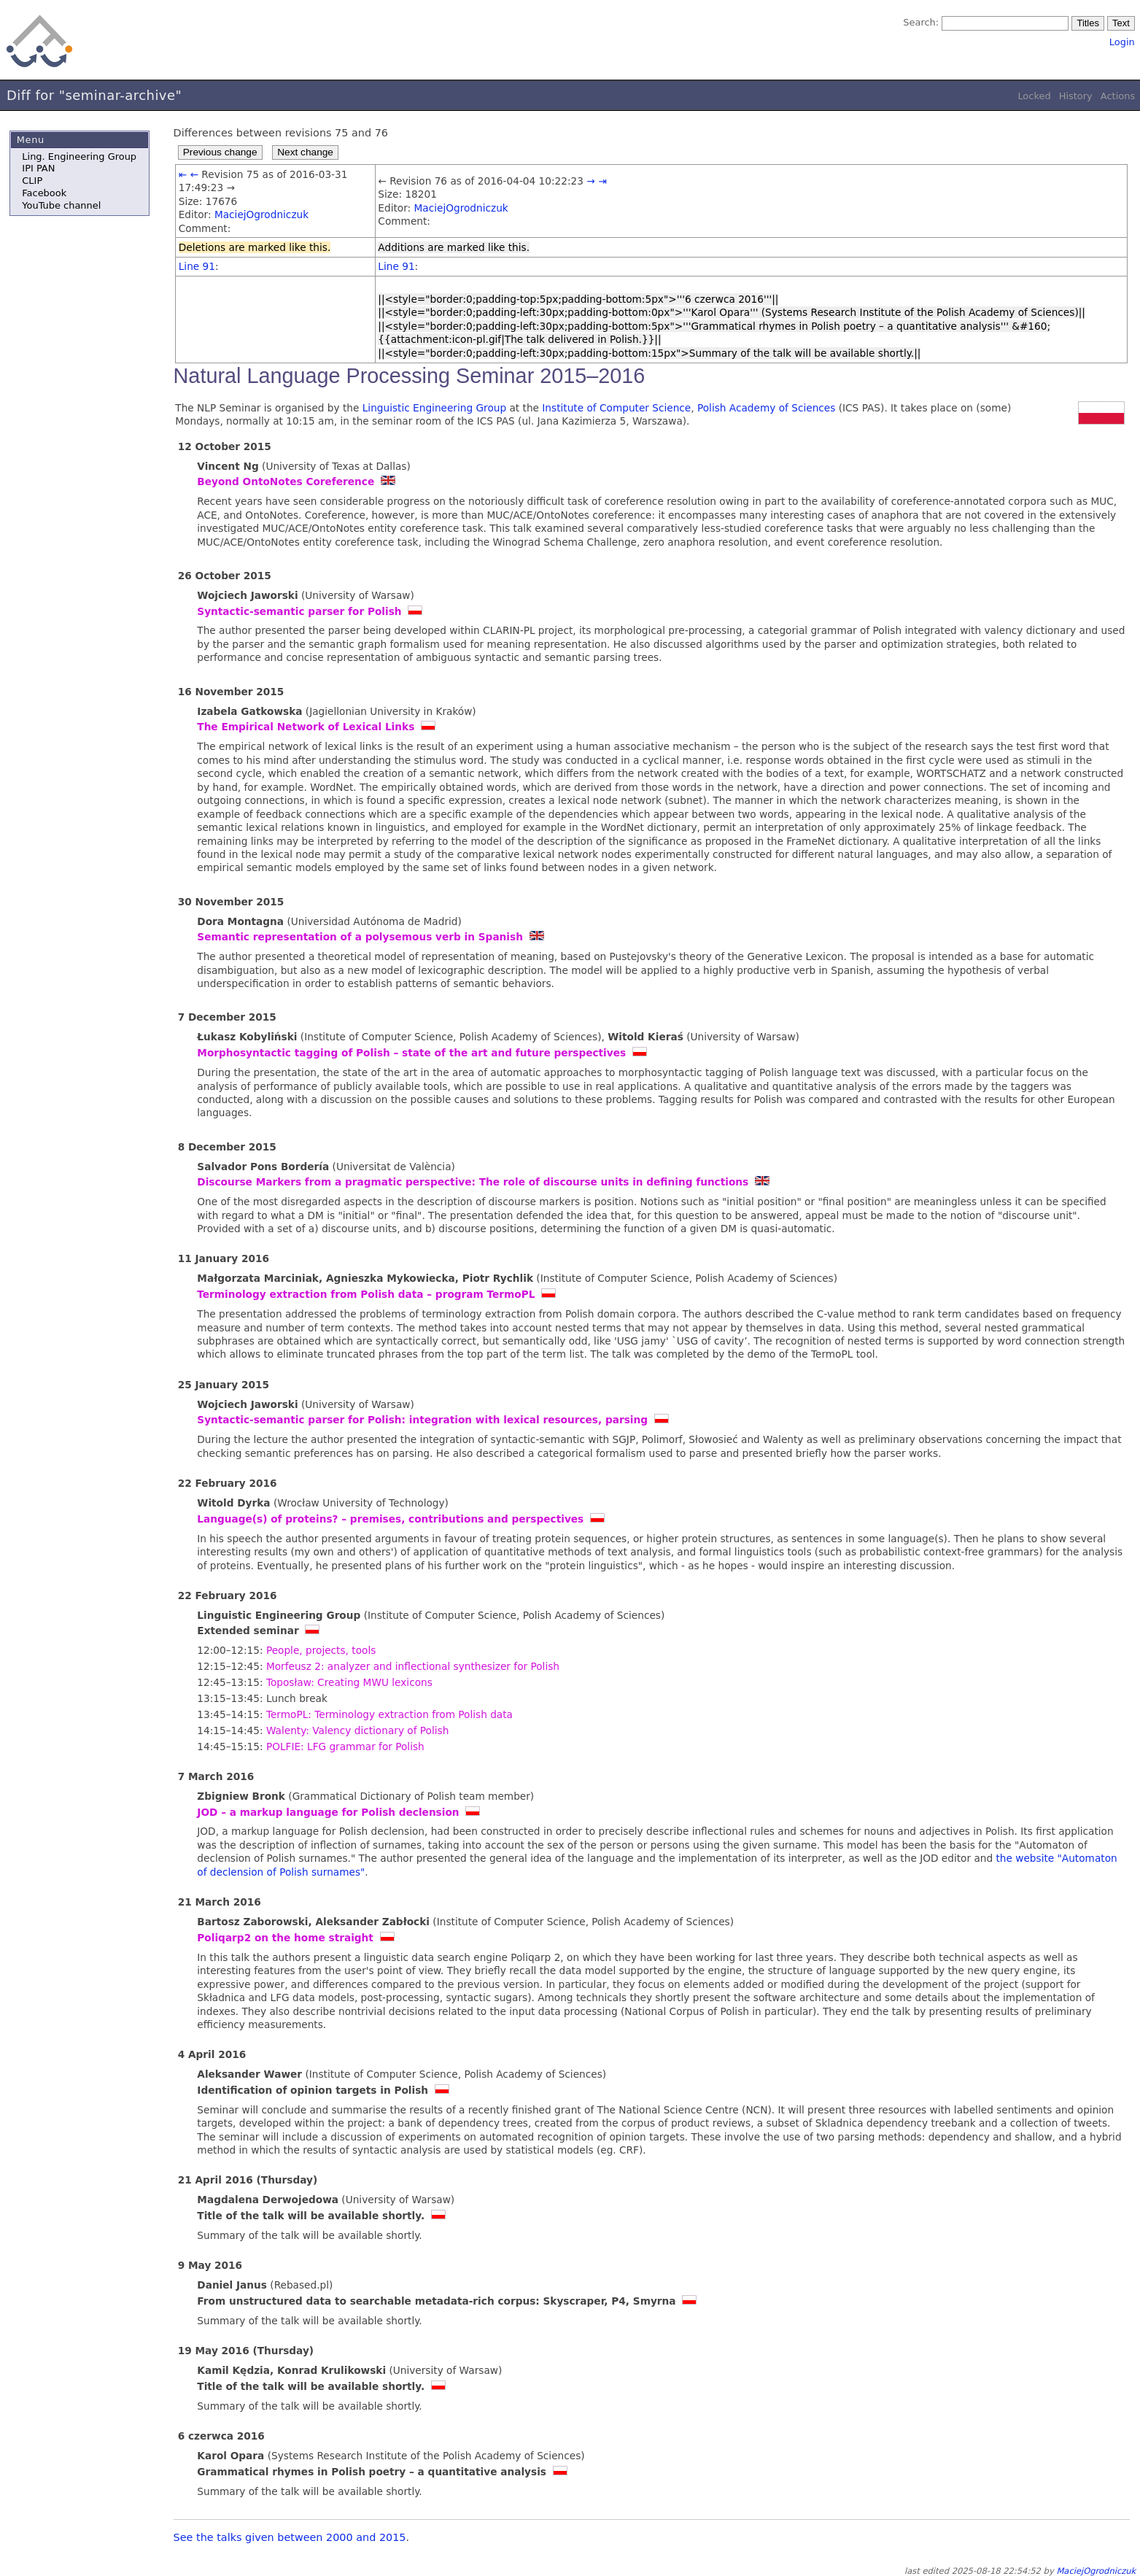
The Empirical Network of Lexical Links (305, 726)
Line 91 (197, 266)
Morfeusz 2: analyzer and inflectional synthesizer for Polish (412, 1666)
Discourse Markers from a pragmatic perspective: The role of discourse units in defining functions (472, 1182)
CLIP (32, 180)
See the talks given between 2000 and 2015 (290, 2537)
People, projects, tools (321, 1650)
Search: (921, 22)
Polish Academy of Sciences (766, 408)
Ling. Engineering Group (79, 156)
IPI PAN (38, 168)
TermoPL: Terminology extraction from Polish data (389, 1714)
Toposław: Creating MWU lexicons (349, 1682)
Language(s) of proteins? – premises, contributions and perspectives (390, 1519)
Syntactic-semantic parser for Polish (299, 611)
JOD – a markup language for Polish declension (328, 1812)
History (1076, 95)
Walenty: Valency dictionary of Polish (357, 1730)
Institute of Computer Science (616, 408)
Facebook (44, 192)
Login (1122, 41)
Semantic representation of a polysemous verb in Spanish (360, 937)
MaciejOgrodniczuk (261, 214)
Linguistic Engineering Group (434, 408)
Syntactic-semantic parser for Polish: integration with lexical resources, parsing (422, 1420)
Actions (1118, 95)
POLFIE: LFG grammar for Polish (345, 1746)
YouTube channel (61, 205)
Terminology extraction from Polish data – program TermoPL (366, 1294)
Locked (1033, 95)
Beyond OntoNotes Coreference (285, 481)
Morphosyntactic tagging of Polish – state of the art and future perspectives (411, 1053)
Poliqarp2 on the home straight (285, 1937)
